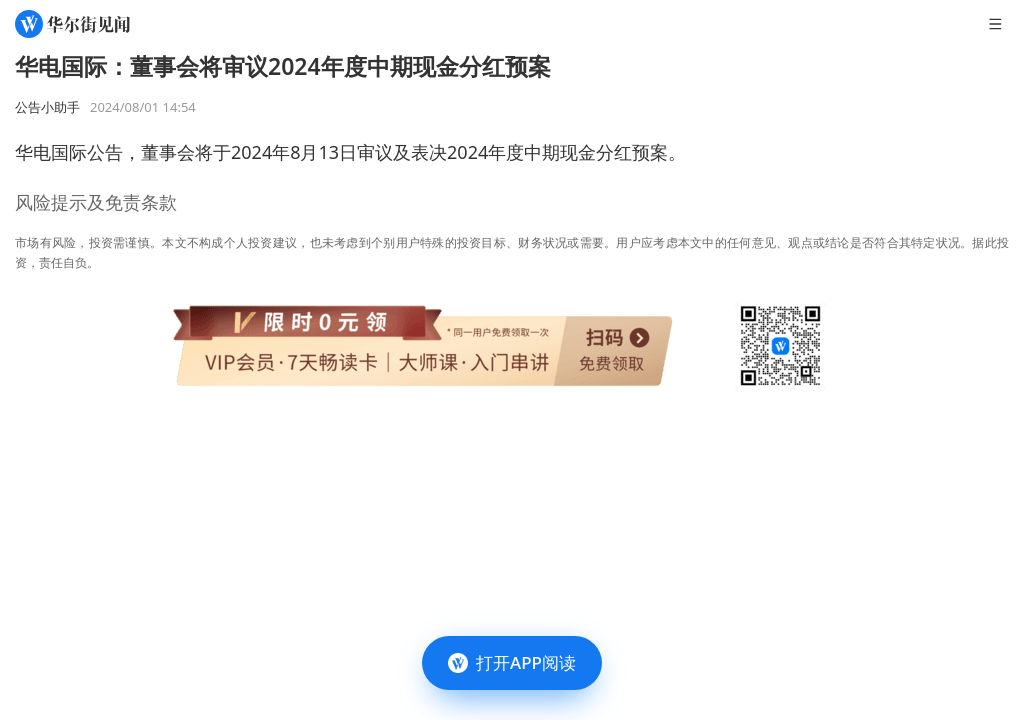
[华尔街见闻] (72, 24)
